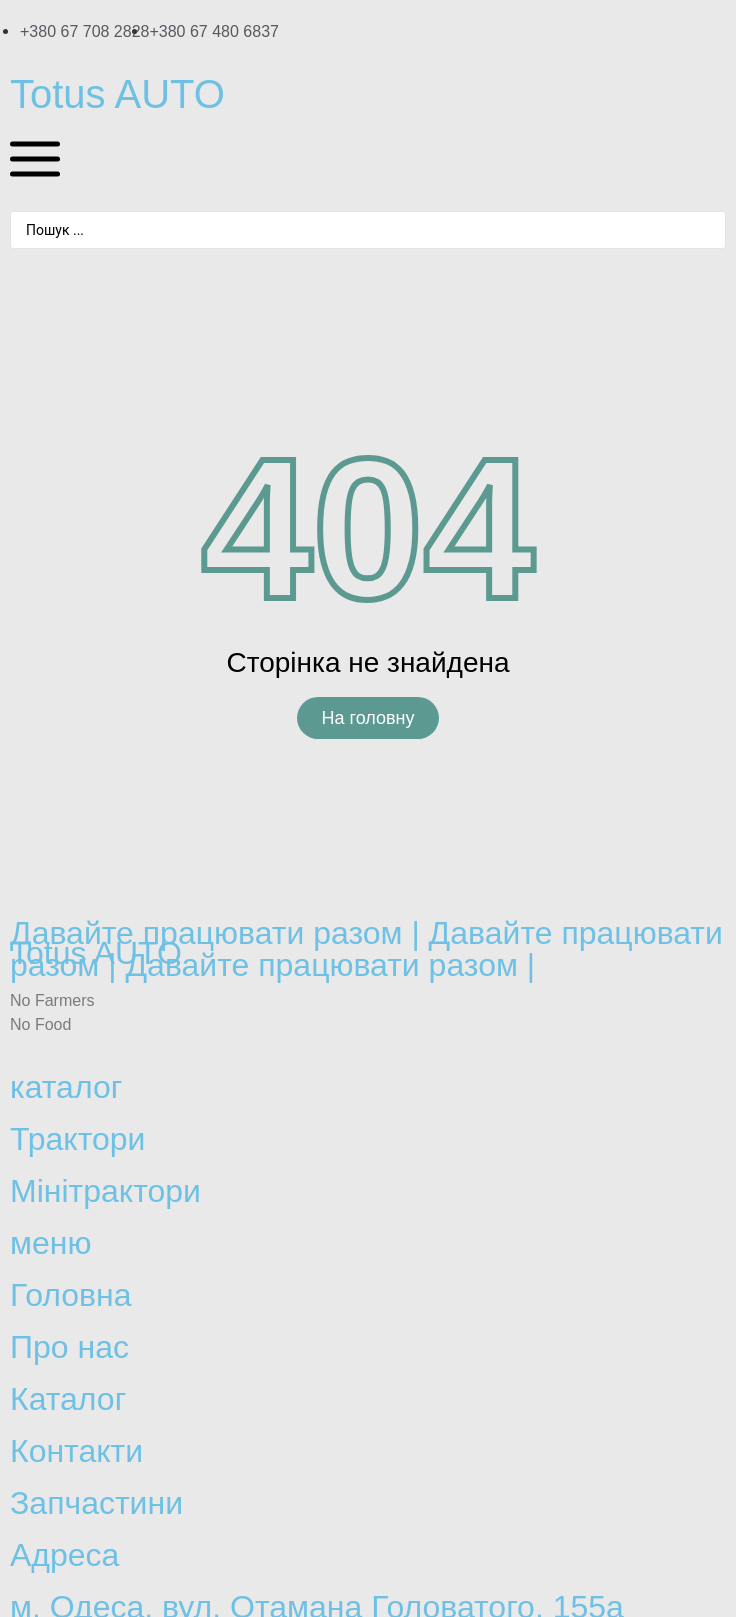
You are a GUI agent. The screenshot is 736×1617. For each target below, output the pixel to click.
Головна (71, 1295)
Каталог (68, 1399)
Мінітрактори (105, 1191)
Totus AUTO (117, 94)
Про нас (69, 1347)
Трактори (77, 1139)
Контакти (76, 1451)
